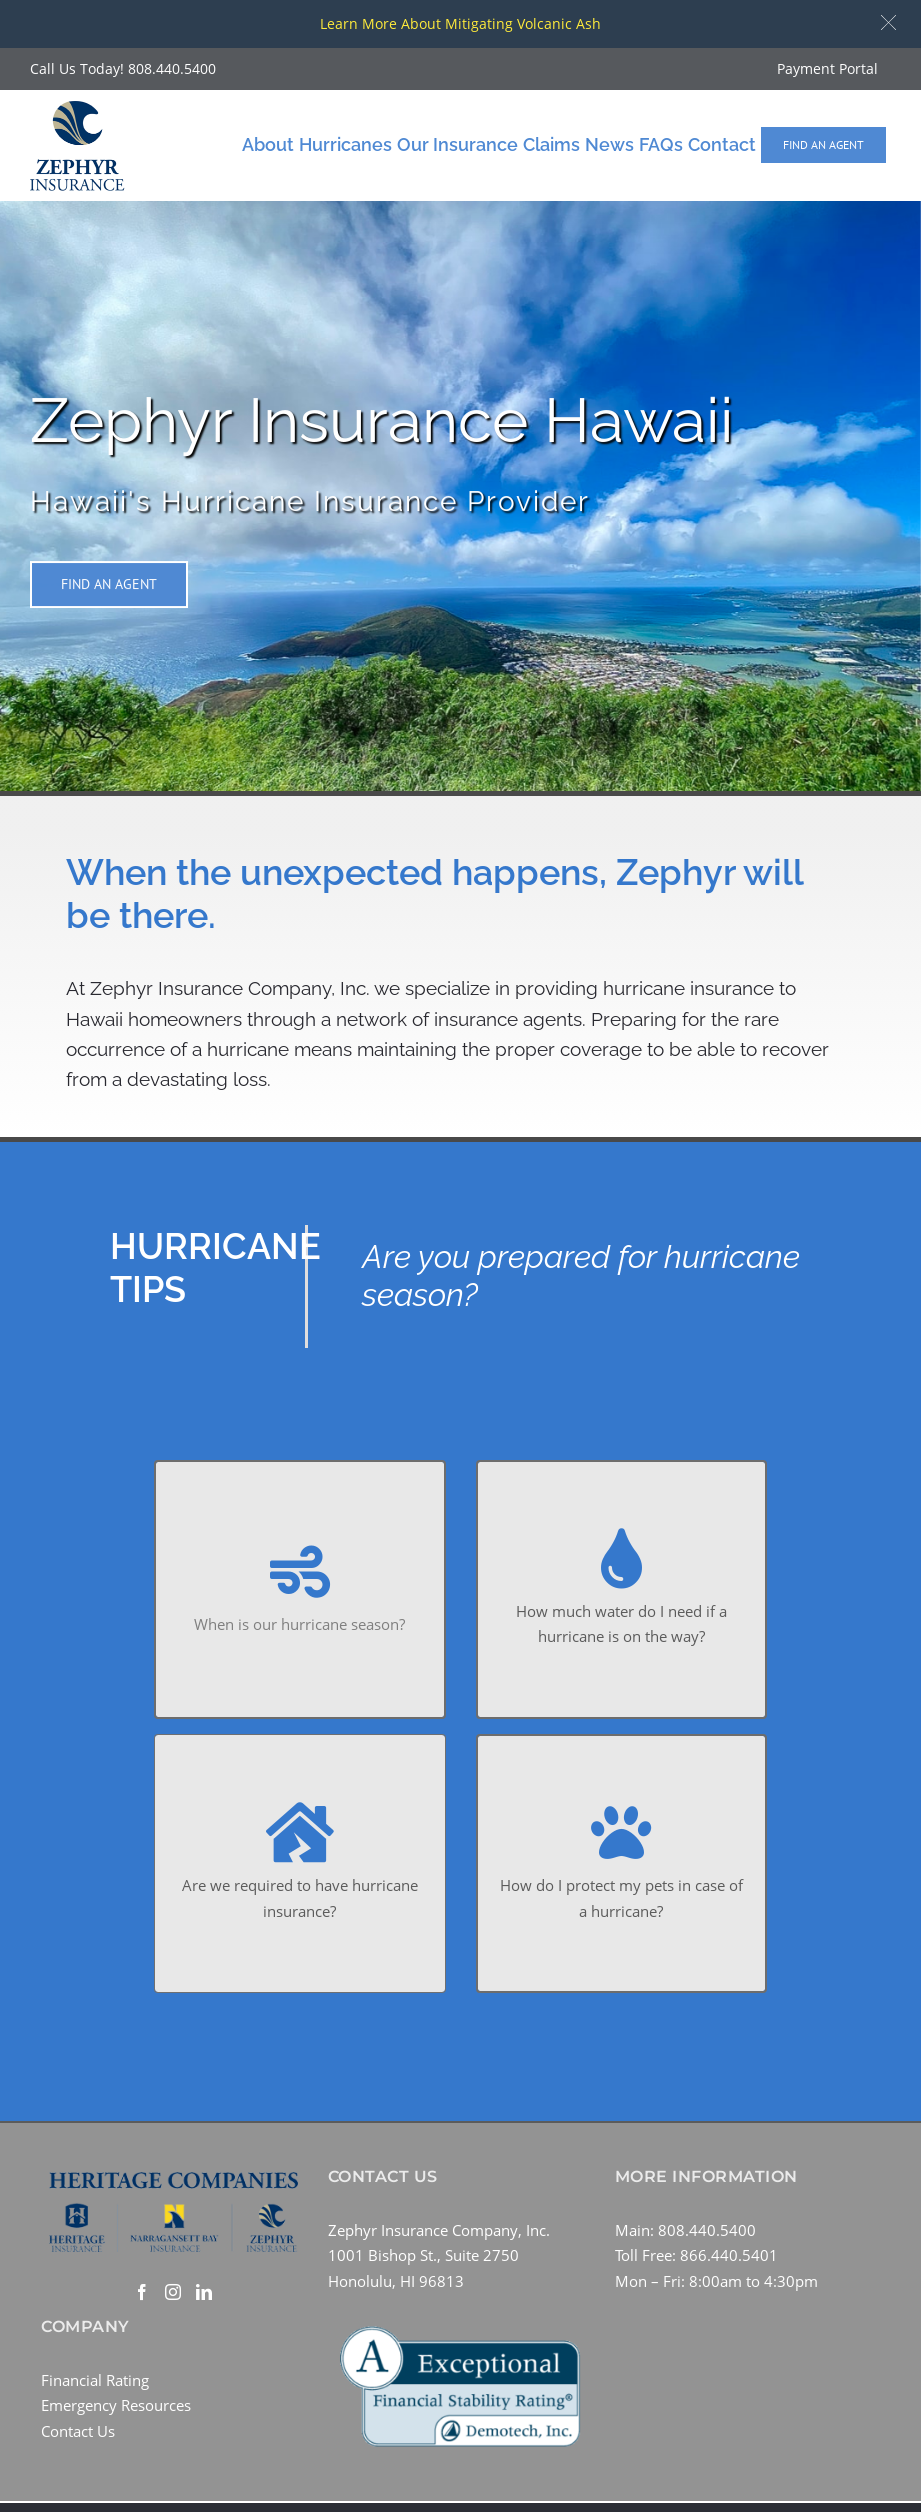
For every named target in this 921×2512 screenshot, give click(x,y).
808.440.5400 (172, 68)
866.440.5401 (729, 2255)
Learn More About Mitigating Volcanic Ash (460, 23)
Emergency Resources (116, 2405)
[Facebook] (142, 2292)
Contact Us (78, 2431)
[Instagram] (173, 2292)
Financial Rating (95, 2380)
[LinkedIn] (204, 2292)
